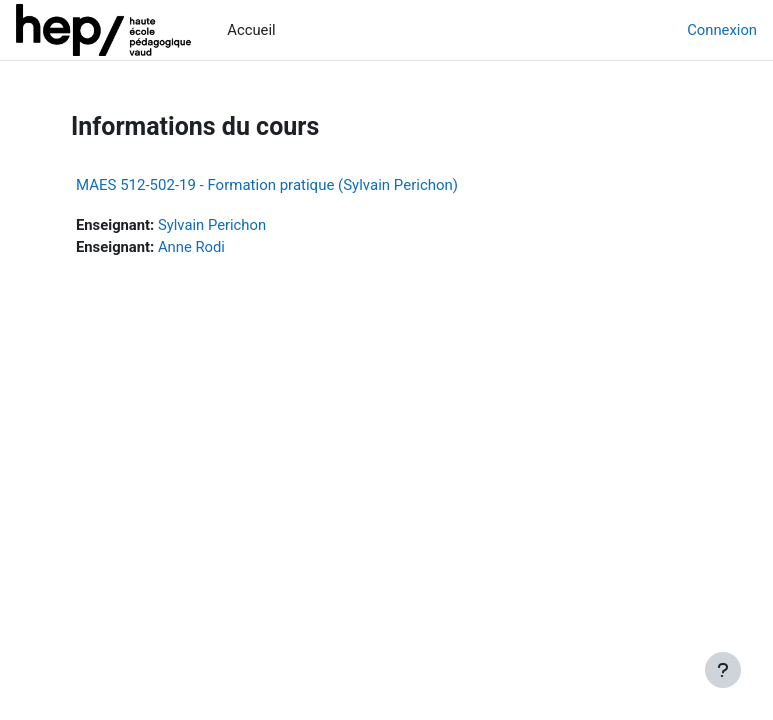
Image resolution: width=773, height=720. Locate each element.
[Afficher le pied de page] (723, 670)
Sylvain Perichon (212, 225)
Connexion (722, 30)
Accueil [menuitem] (251, 30)
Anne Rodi (191, 247)
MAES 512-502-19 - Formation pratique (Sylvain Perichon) (267, 185)
